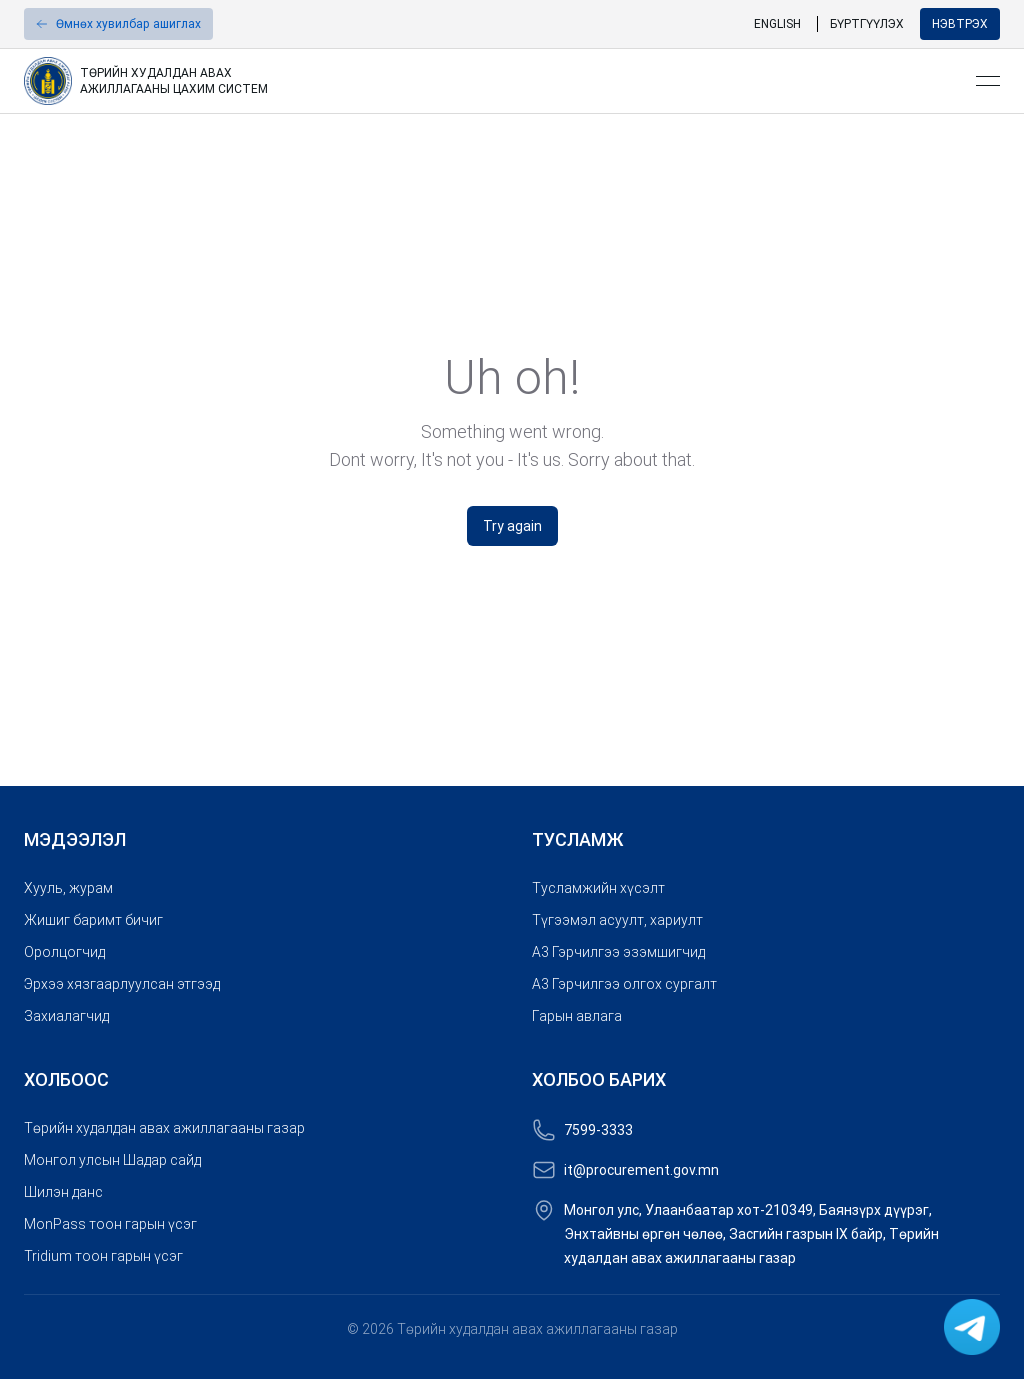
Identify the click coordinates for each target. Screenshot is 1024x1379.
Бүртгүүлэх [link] (867, 24)
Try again (512, 526)
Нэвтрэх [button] (960, 24)
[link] (492, 81)
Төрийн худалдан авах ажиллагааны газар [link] (164, 1128)
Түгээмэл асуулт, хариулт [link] (617, 920)
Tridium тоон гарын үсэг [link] (103, 1256)
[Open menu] (988, 81)
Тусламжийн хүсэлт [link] (598, 888)
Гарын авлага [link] (577, 1016)
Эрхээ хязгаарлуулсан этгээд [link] (122, 984)
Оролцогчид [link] (64, 952)
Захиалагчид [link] (66, 1016)
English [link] (777, 24)
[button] (118, 24)
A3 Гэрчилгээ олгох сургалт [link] (624, 984)
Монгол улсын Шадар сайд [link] (112, 1160)
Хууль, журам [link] (68, 888)
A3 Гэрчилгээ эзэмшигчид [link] (618, 952)
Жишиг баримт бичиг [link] (93, 920)
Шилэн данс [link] (63, 1192)
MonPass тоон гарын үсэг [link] (110, 1224)
